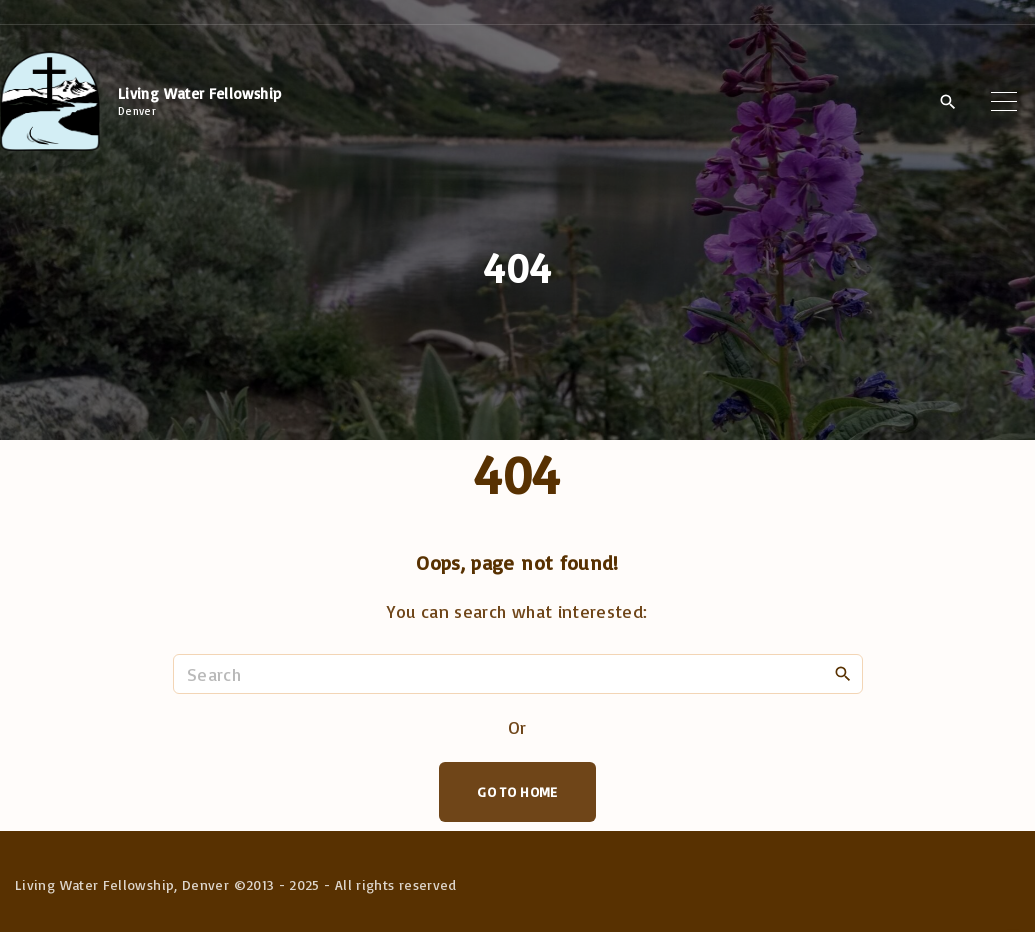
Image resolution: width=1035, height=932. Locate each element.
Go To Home (517, 791)
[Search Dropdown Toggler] (947, 102)
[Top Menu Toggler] (1004, 101)
